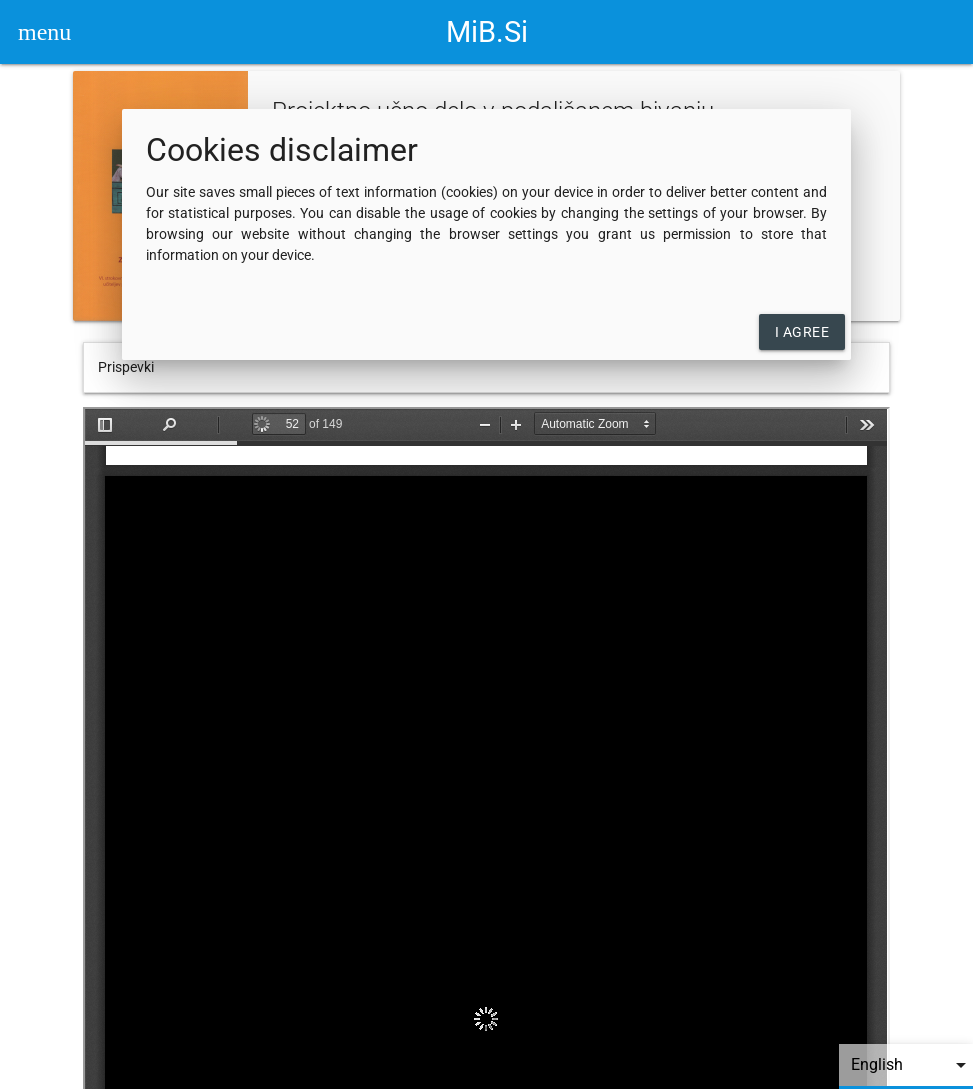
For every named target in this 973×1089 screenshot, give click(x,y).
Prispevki (126, 367)
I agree (802, 332)
